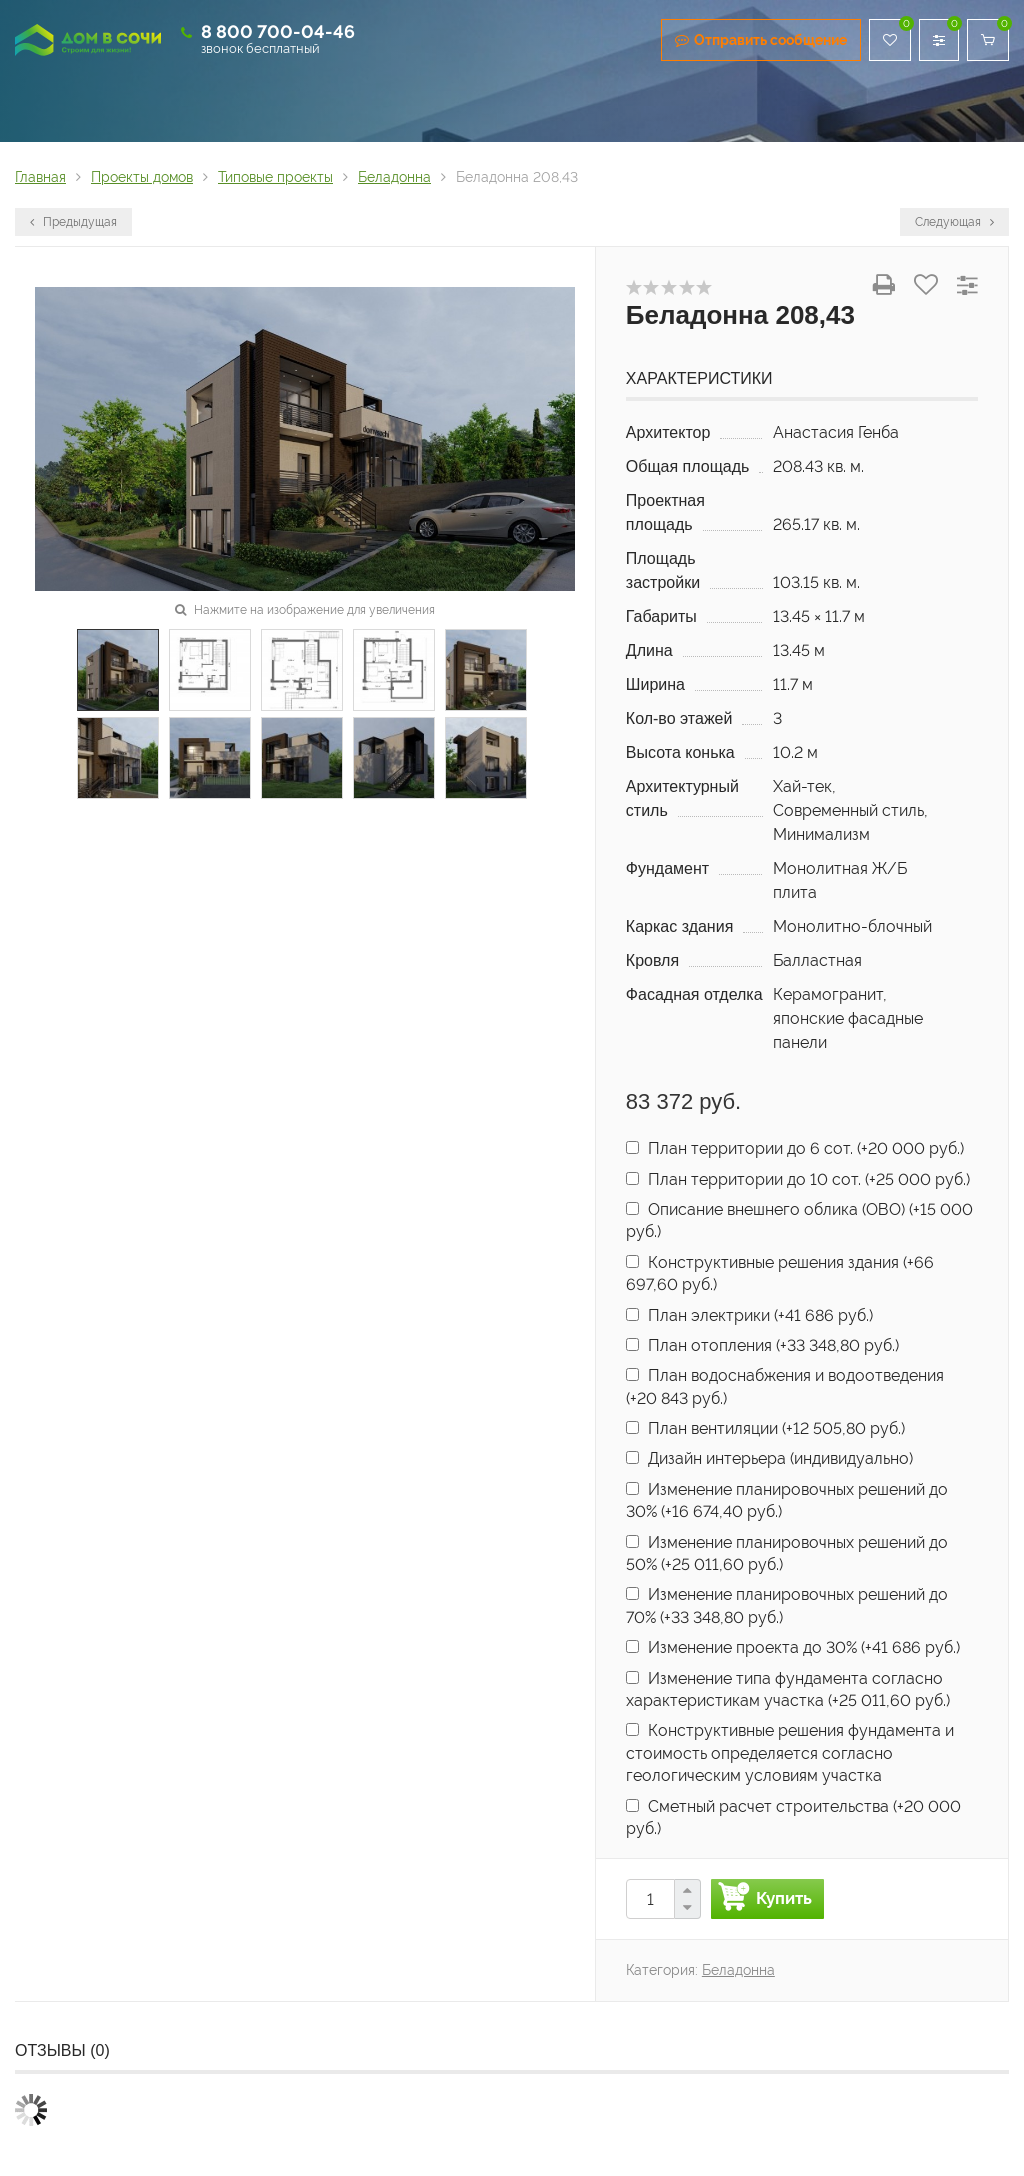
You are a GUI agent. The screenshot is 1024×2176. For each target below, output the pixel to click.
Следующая (954, 222)
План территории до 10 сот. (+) (798, 1179)
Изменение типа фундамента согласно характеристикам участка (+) (788, 1689)
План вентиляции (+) (765, 1428)
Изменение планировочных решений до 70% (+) (787, 1605)
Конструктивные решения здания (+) (780, 1273)
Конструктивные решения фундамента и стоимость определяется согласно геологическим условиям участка (790, 1753)
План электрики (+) (749, 1315)
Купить (784, 1898)
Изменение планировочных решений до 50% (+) (787, 1553)
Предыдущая (73, 222)
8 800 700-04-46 (278, 31)
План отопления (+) (762, 1345)
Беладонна (738, 1970)
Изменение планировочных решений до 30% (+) (787, 1500)
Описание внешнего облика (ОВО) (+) (799, 1220)
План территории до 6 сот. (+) (795, 1148)
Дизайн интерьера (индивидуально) (769, 1458)
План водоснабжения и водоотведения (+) (785, 1386)
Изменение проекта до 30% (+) (793, 1647)
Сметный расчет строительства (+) (793, 1817)
